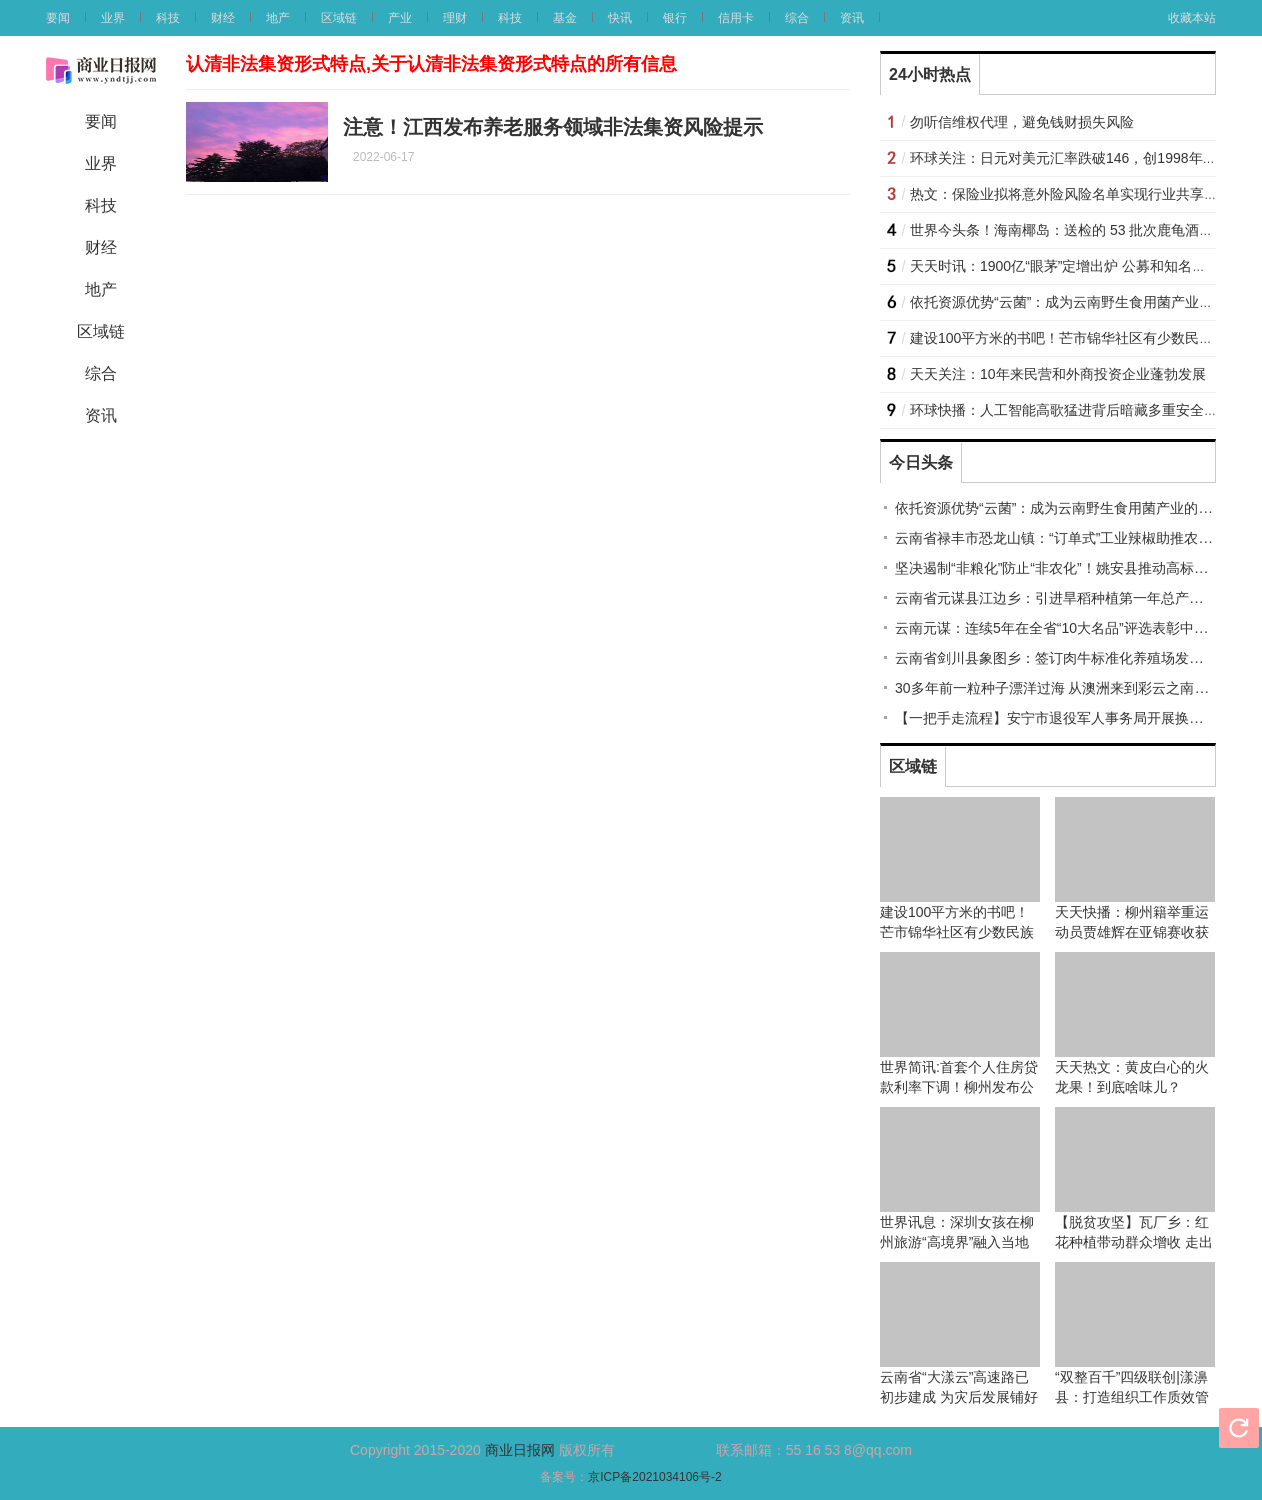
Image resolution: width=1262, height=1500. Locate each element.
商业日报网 (520, 1450)
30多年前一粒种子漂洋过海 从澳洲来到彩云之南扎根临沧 (1072, 688)
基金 (565, 18)
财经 (223, 18)
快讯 (620, 18)
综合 (797, 18)
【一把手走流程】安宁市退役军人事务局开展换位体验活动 (1077, 718)
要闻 (58, 18)
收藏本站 (1192, 18)
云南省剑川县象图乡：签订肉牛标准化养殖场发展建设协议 (1077, 658)
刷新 (1239, 1428)
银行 (675, 18)
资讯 (852, 18)
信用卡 (736, 18)
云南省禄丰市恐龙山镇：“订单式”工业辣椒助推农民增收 (1067, 538)
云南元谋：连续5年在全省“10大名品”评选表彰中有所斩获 (1072, 628)
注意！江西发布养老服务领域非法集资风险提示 (553, 127)
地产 (278, 18)
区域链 (339, 18)
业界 (113, 18)
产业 (400, 18)
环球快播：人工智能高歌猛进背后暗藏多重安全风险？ (1078, 410)
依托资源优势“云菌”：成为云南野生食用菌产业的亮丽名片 (1074, 508)
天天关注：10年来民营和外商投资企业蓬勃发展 (1058, 374)
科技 (168, 18)
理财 (455, 18)
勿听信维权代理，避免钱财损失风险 (1022, 122)
